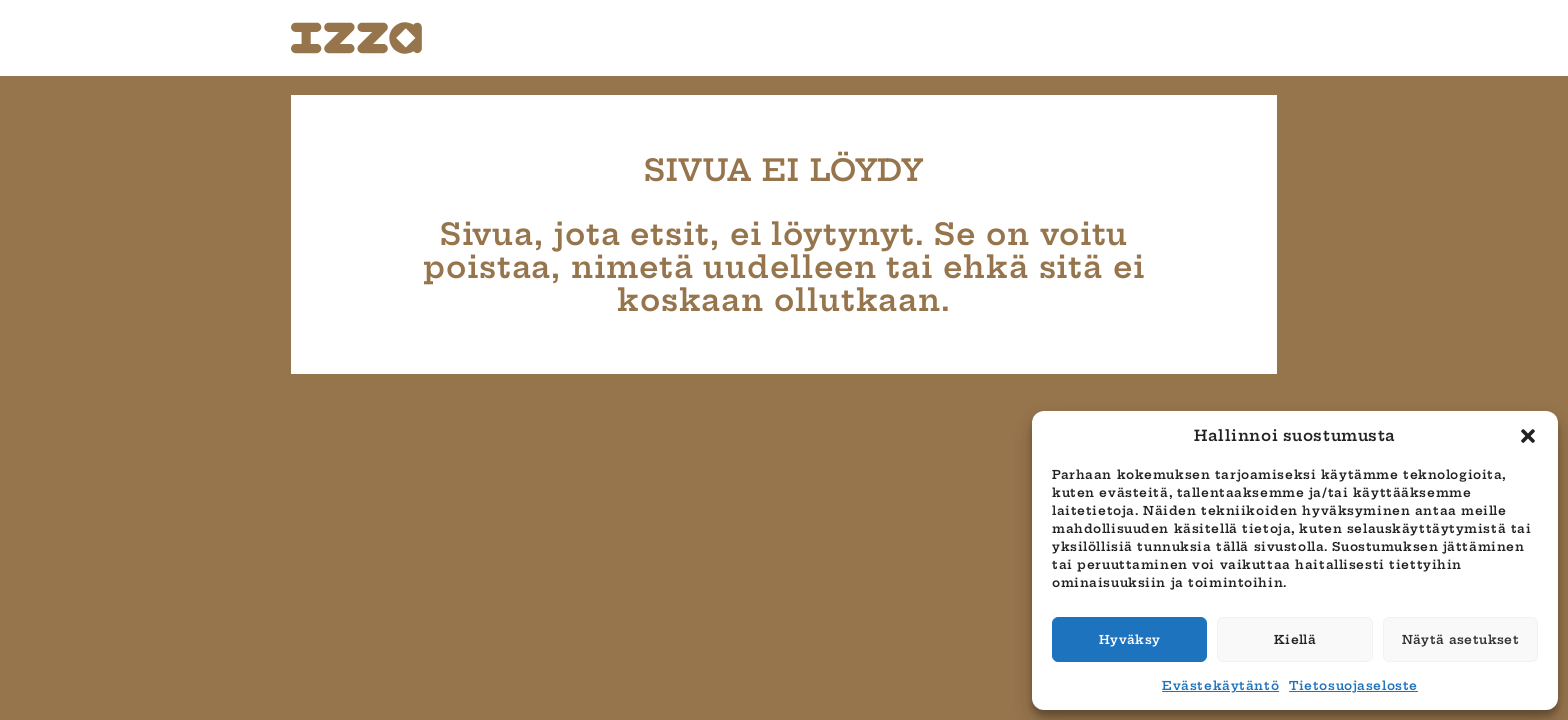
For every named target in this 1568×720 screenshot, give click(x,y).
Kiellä (1295, 639)
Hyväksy (1130, 639)
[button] (1528, 436)
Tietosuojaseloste (1353, 685)
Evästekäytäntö (1220, 685)
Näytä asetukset (1460, 639)
